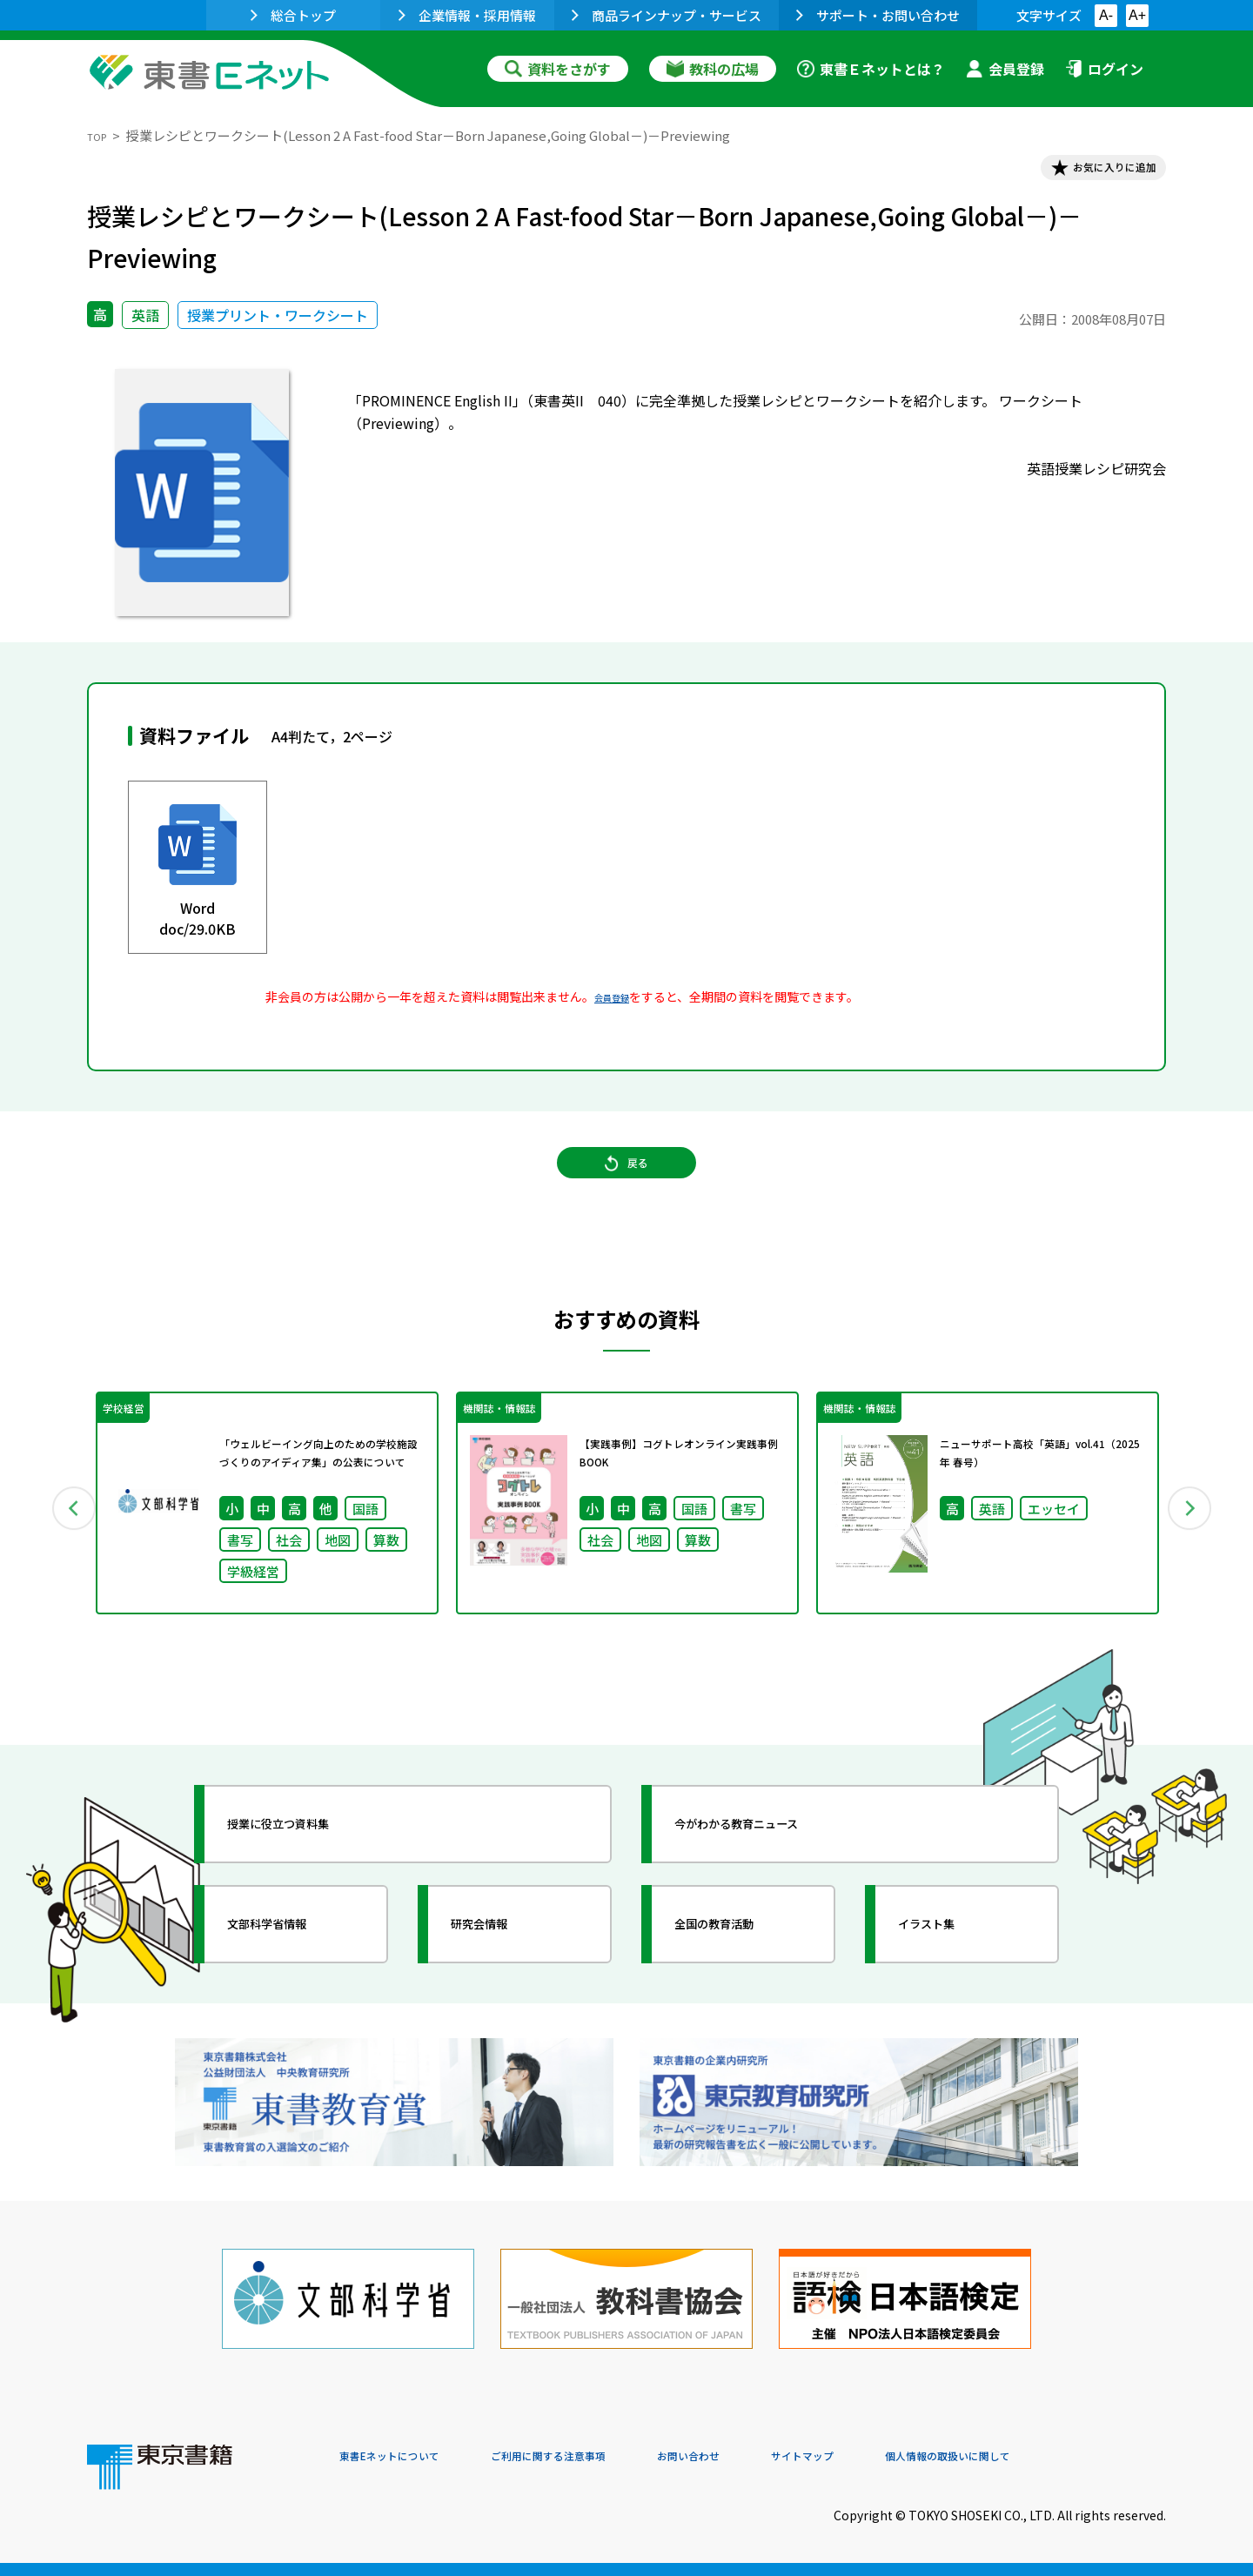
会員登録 (1005, 68)
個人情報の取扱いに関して (1082, 2457)
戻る (626, 1191)
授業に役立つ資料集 (309, 1873)
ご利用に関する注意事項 (601, 2457)
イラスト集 (949, 1973)
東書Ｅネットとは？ (871, 68)
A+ (1137, 15)
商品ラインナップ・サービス (666, 15)
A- (1106, 15)
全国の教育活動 (741, 1973)
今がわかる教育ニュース (772, 1873)
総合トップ (293, 15)
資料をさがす (558, 68)
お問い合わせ (771, 2457)
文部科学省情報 (294, 1973)
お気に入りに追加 (1091, 172)
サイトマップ (906, 2457)
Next (1191, 1545)
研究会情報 (502, 1973)
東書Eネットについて (406, 2457)
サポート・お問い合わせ (878, 15)
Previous (61, 1545)
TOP (100, 135)
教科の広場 (713, 68)
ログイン (1104, 68)
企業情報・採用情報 (467, 15)
